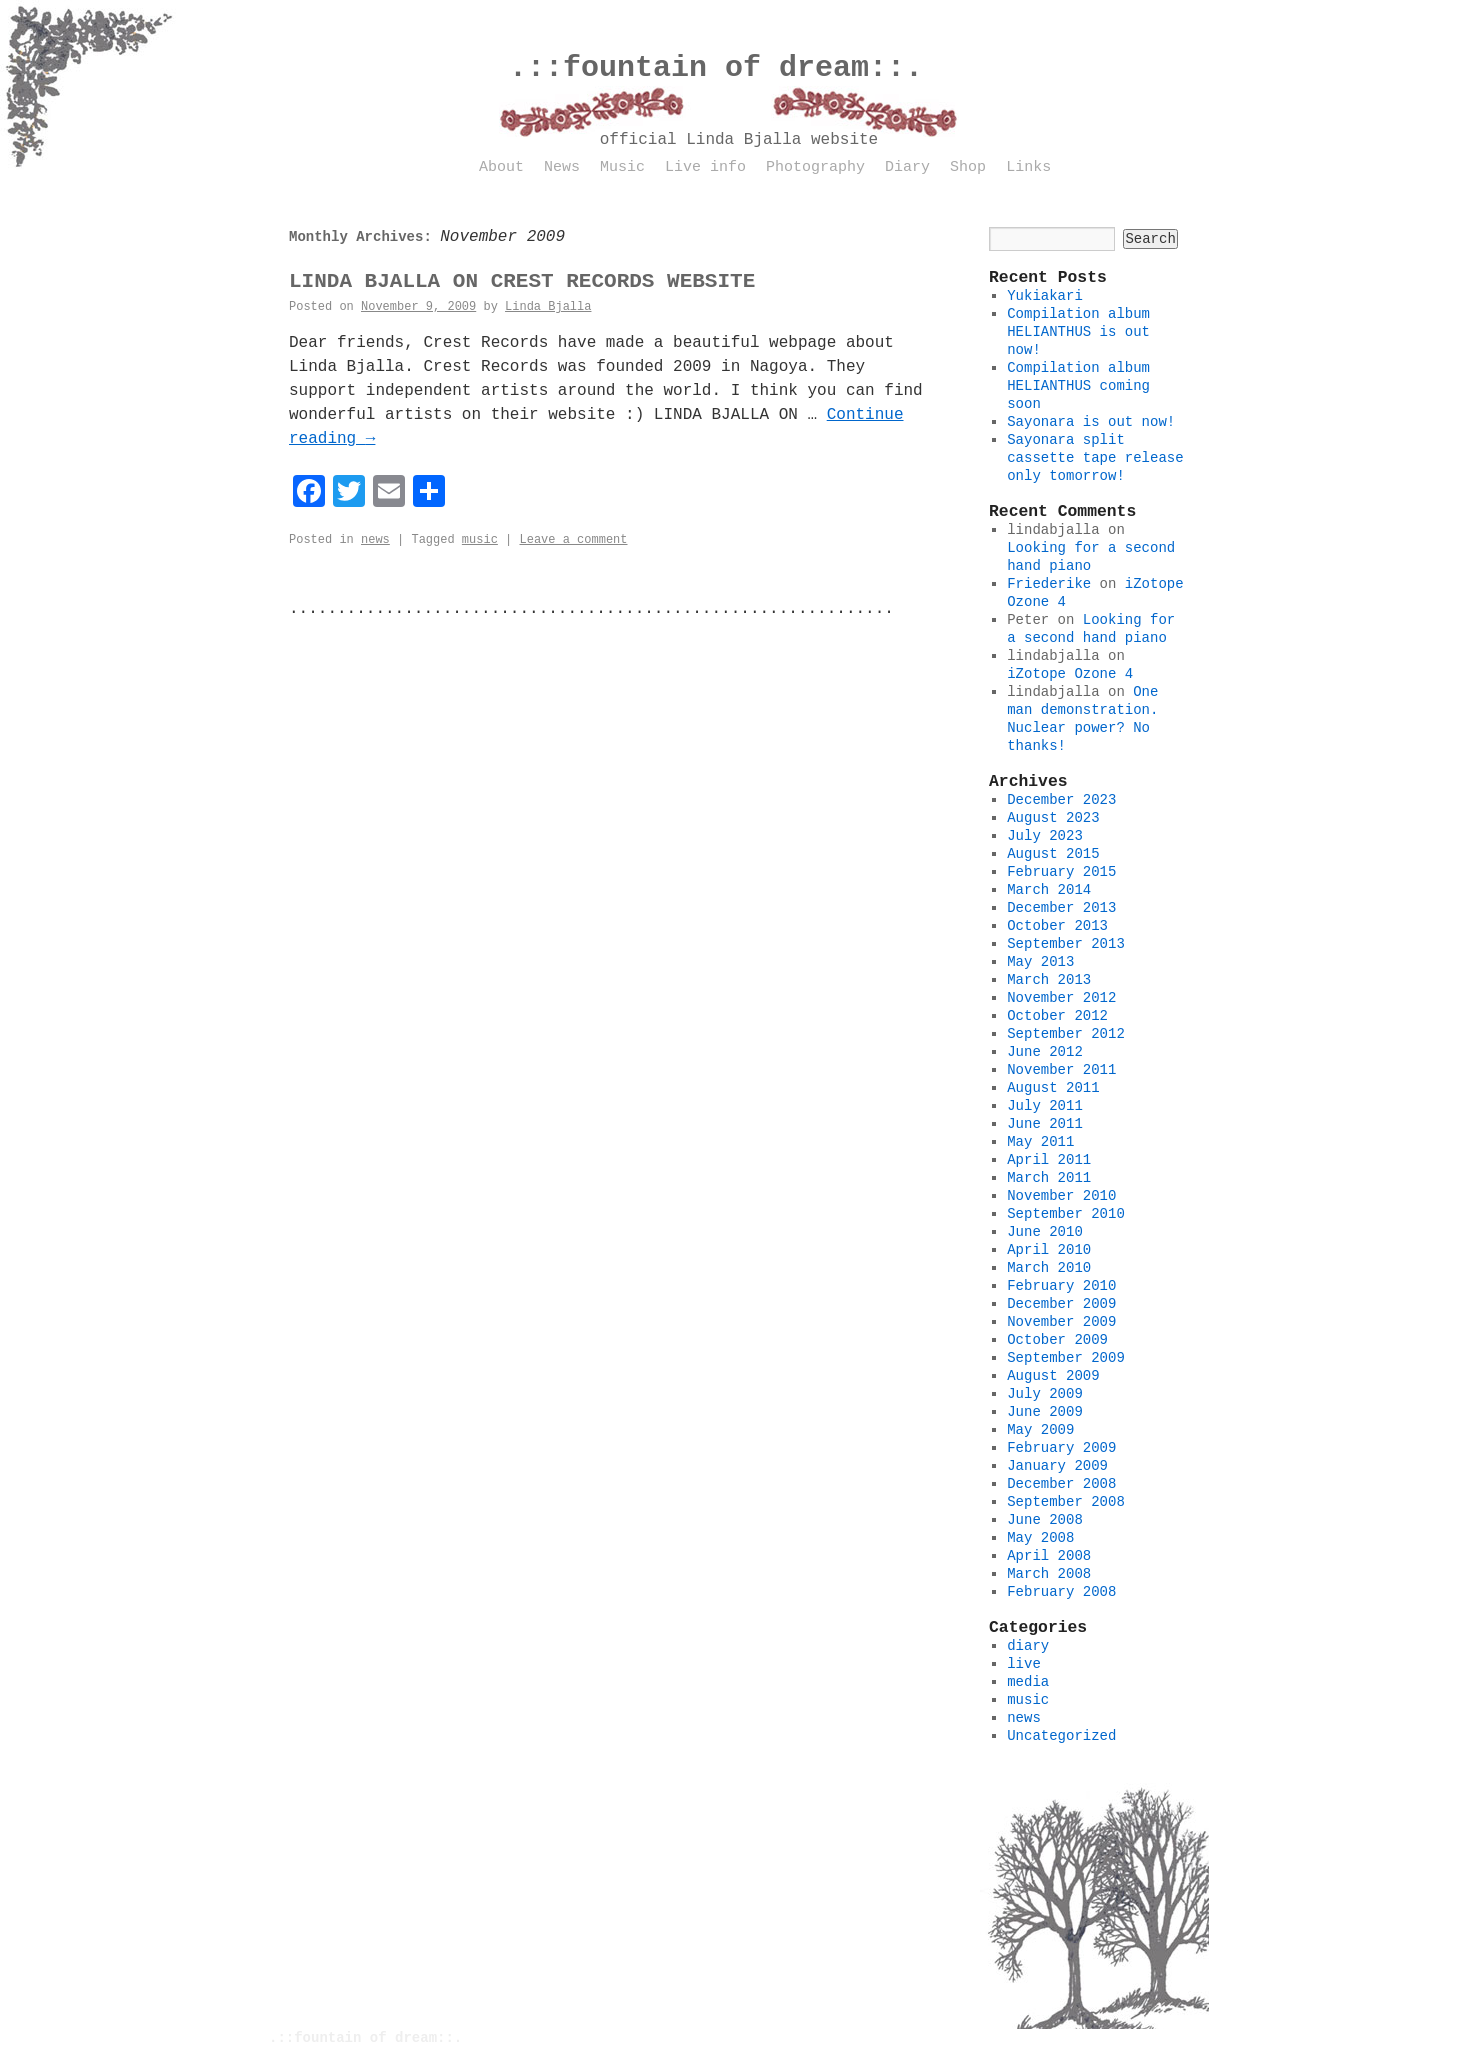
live (1024, 1664)
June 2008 (1045, 1520)
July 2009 (1045, 1394)
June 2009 (1045, 1412)
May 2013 (1040, 962)
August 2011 (1053, 1088)
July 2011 (1045, 1106)
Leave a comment (573, 540)
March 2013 (1049, 980)
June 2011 (1045, 1124)
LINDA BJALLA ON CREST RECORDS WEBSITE (522, 281)
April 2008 (1049, 1556)
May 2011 (1040, 1142)
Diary (907, 167)
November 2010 (1061, 1196)
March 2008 (1049, 1574)
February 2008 (1061, 1592)
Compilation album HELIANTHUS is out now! (1078, 332)
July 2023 (1045, 836)
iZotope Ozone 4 (1070, 674)
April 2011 (1049, 1160)
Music (622, 167)
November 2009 (1061, 1322)
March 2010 (1049, 1268)
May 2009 (1040, 1430)
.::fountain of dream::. (716, 68)
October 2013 (1057, 926)
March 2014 (1049, 890)
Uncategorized (1061, 1736)
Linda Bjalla (548, 307)
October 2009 (1057, 1340)
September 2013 (1066, 944)
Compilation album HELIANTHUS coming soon (1078, 386)
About (501, 167)
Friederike (1049, 584)
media (1028, 1682)
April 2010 (1049, 1250)
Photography (815, 167)
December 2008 (1061, 1484)
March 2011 (1049, 1178)
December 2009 (1061, 1304)
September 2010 (1066, 1214)
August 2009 (1053, 1376)
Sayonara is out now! (1091, 422)
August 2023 (1053, 818)
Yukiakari (1045, 296)
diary (1028, 1646)
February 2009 (1061, 1448)
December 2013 (1061, 908)
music (480, 540)
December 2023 (1061, 800)
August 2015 (1053, 854)
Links (1028, 167)
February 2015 (1061, 872)
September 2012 (1066, 1034)
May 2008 (1040, 1538)
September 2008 (1066, 1502)
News (562, 167)
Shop (968, 167)
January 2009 (1057, 1466)
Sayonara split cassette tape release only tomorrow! (1095, 458)
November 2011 (1061, 1070)
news (375, 540)
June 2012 (1045, 1052)
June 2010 (1045, 1232)
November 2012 (1061, 998)
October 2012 (1057, 1016)
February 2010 (1061, 1286)
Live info (705, 167)
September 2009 (1066, 1358)
